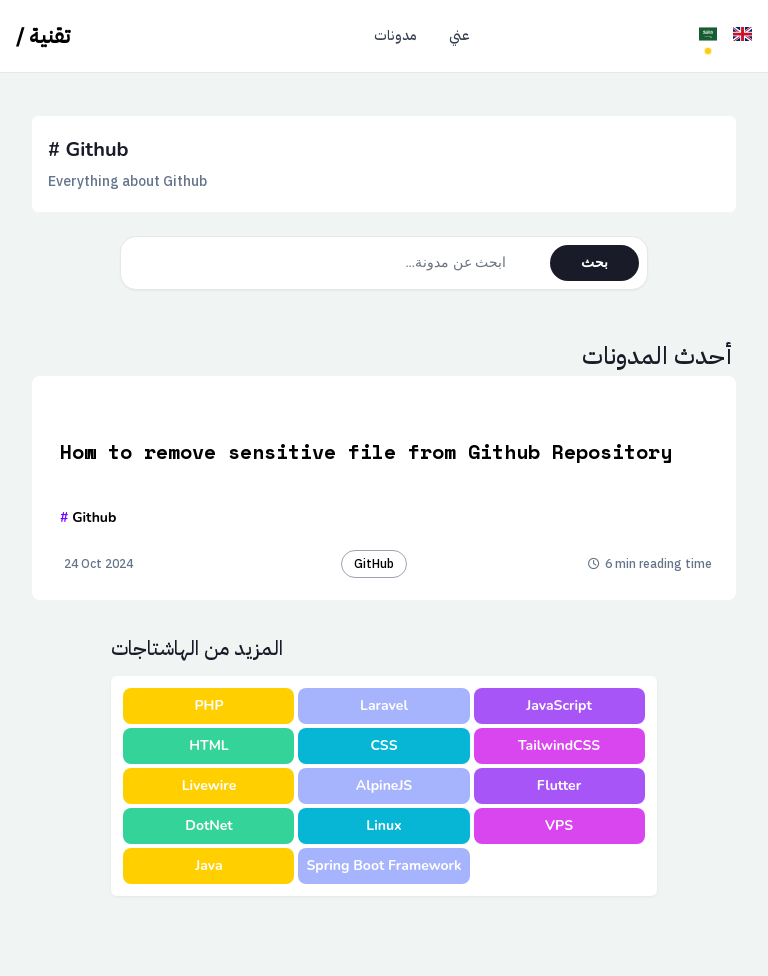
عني (459, 36)
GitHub (374, 564)
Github (88, 517)
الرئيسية (320, 36)
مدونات (395, 36)
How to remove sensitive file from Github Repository (366, 452)
